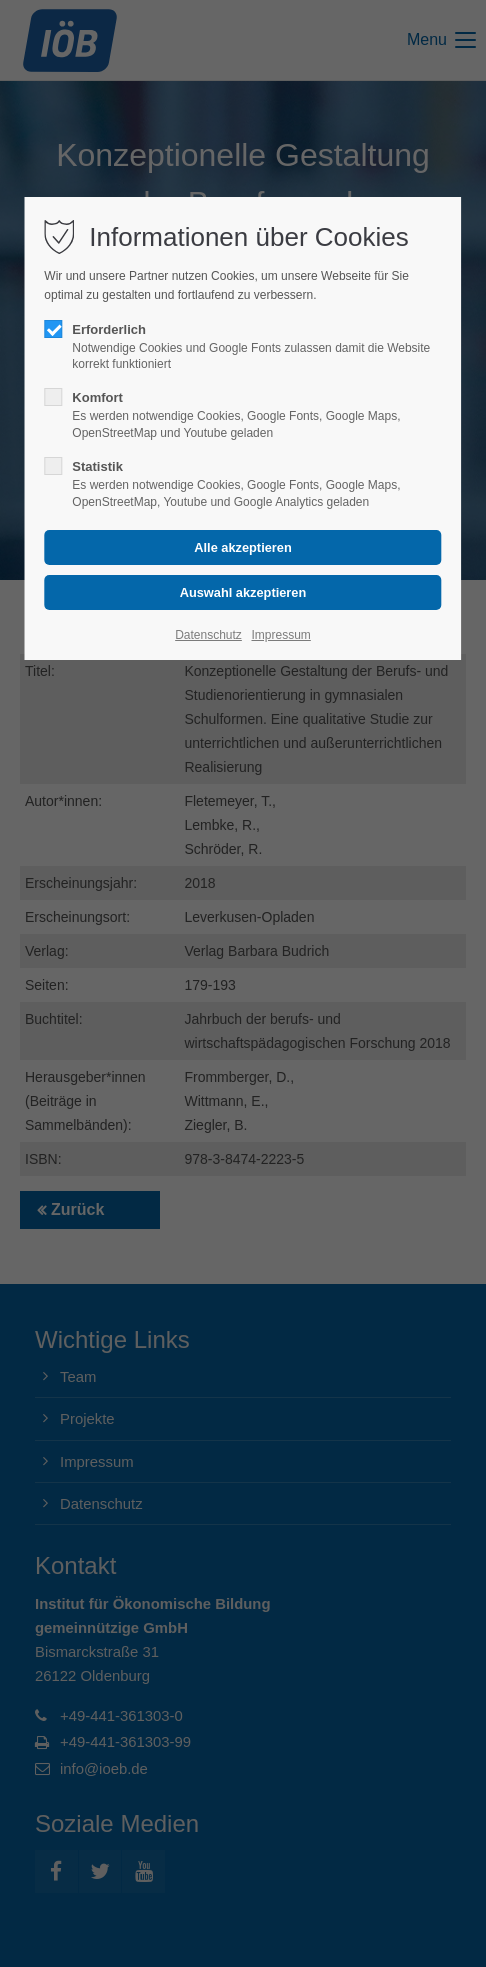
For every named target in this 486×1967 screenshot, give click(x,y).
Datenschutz (208, 635)
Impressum (280, 635)
